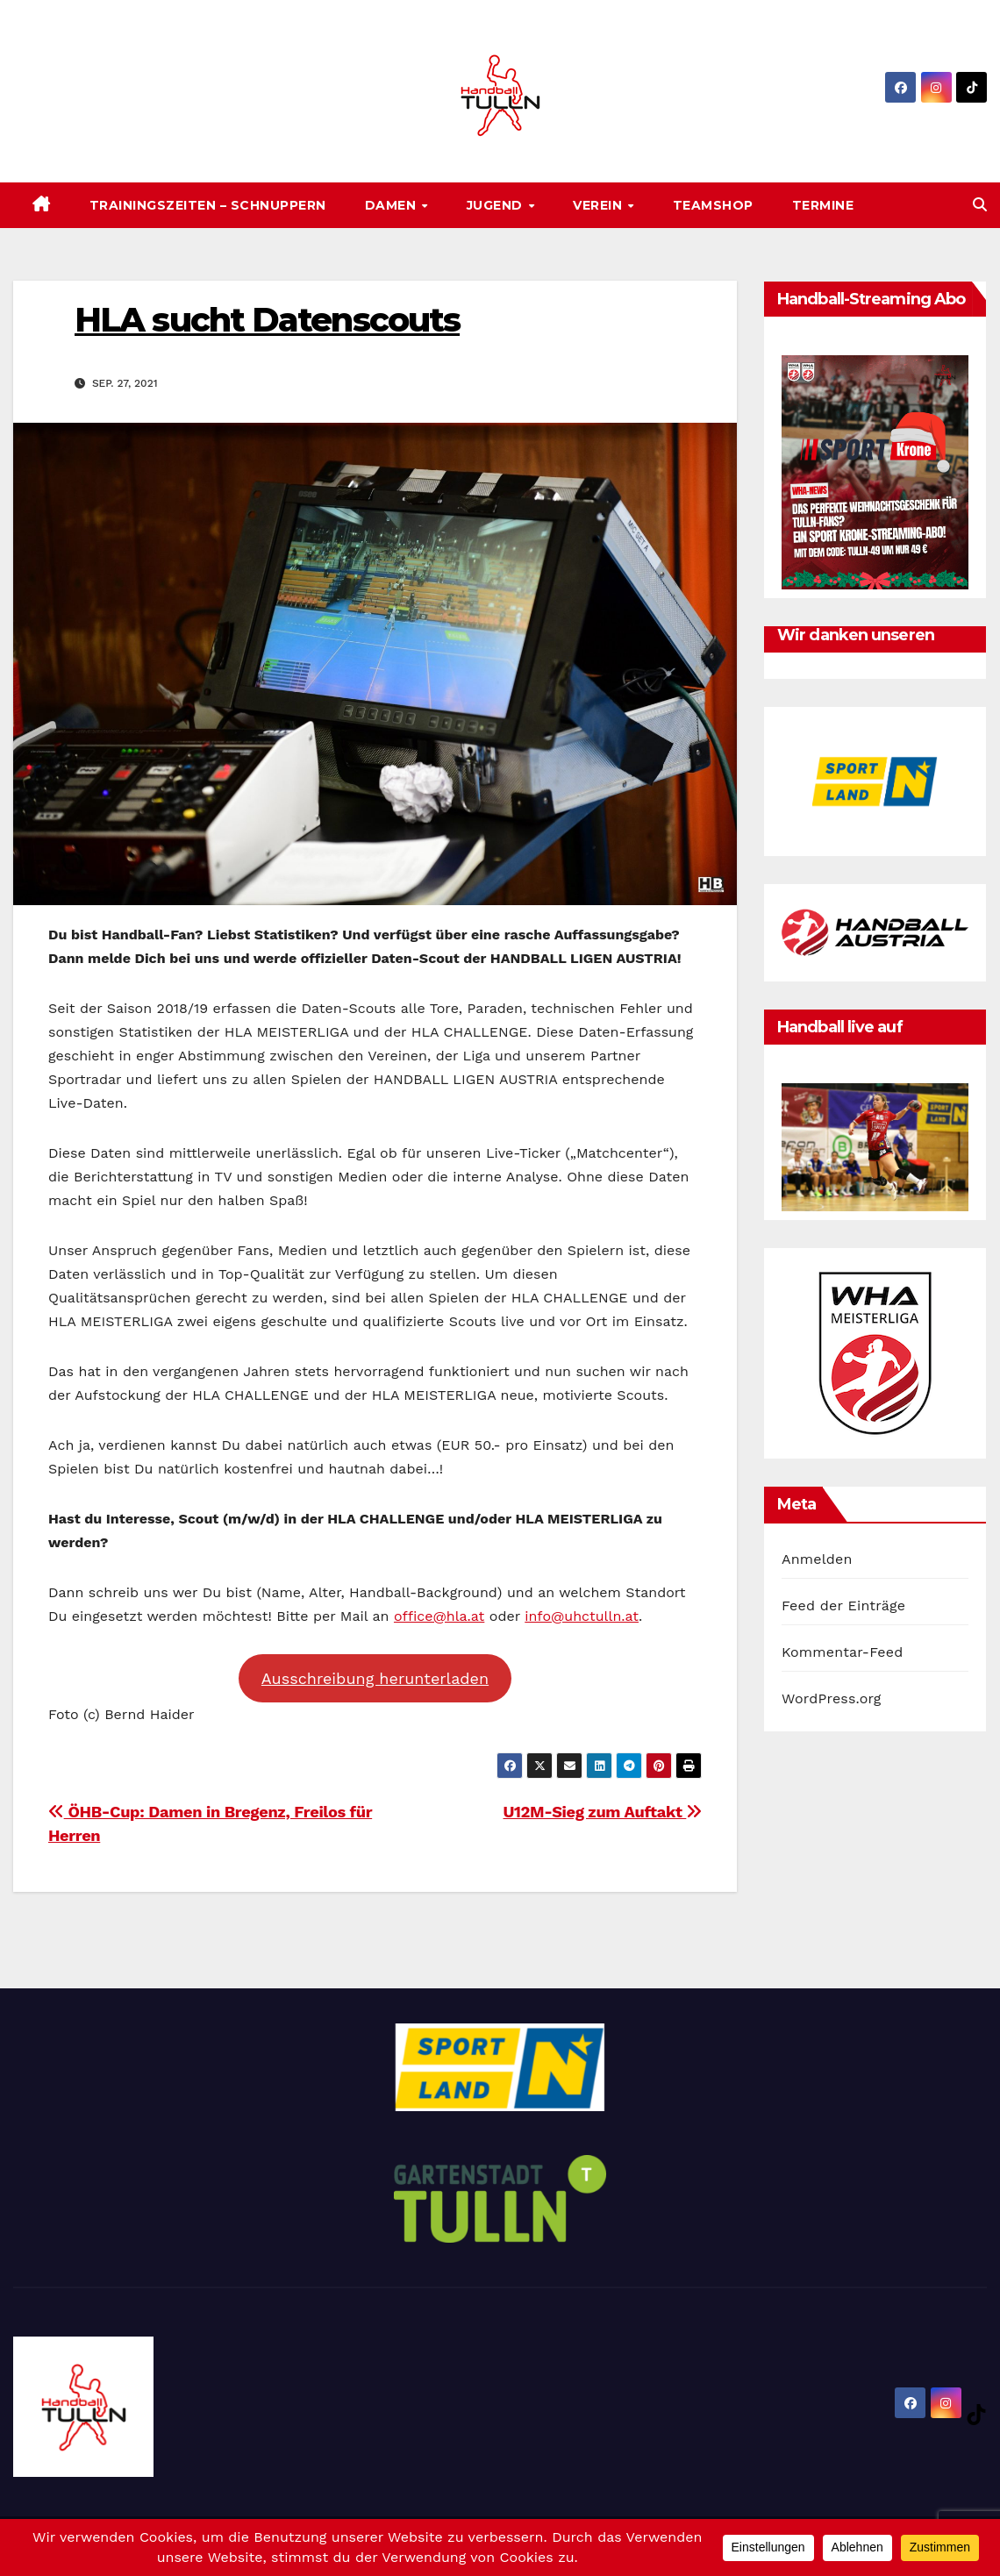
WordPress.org (832, 1698)
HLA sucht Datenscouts (267, 319)
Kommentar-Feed (842, 1652)
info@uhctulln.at (582, 1616)
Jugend (497, 205)
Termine (823, 205)
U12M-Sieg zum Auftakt (603, 1811)
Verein (599, 205)
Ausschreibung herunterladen (375, 1678)
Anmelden (817, 1559)
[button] (980, 204)
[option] (875, 780)
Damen (392, 205)
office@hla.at (439, 1616)
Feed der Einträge (843, 1605)
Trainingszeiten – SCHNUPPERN (207, 205)
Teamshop (713, 205)
